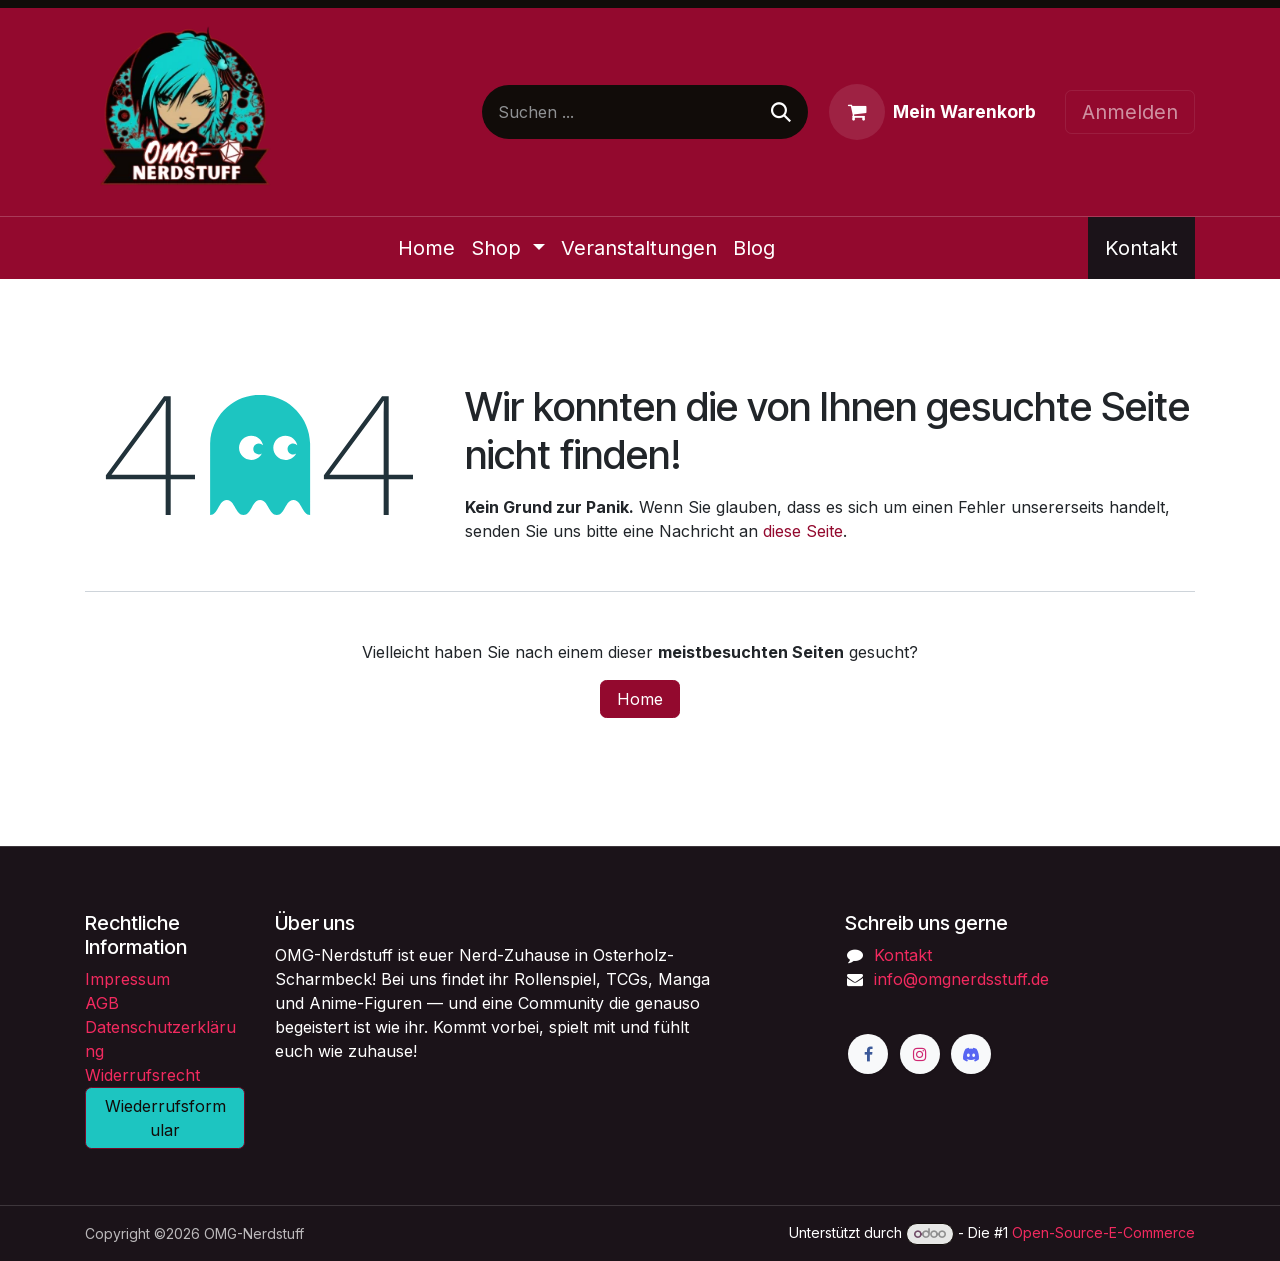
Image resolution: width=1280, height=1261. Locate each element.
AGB (102, 1003)
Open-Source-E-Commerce (1103, 1232)
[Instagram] (920, 1054)
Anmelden (1130, 112)
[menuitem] (426, 248)
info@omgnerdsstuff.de (961, 979)
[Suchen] (781, 112)
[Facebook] (868, 1054)
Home (640, 699)
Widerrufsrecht (142, 1075)
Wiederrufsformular (165, 1118)
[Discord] (971, 1054)
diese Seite (803, 531)
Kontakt (1141, 248)
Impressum (127, 979)
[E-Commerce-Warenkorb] (932, 112)
